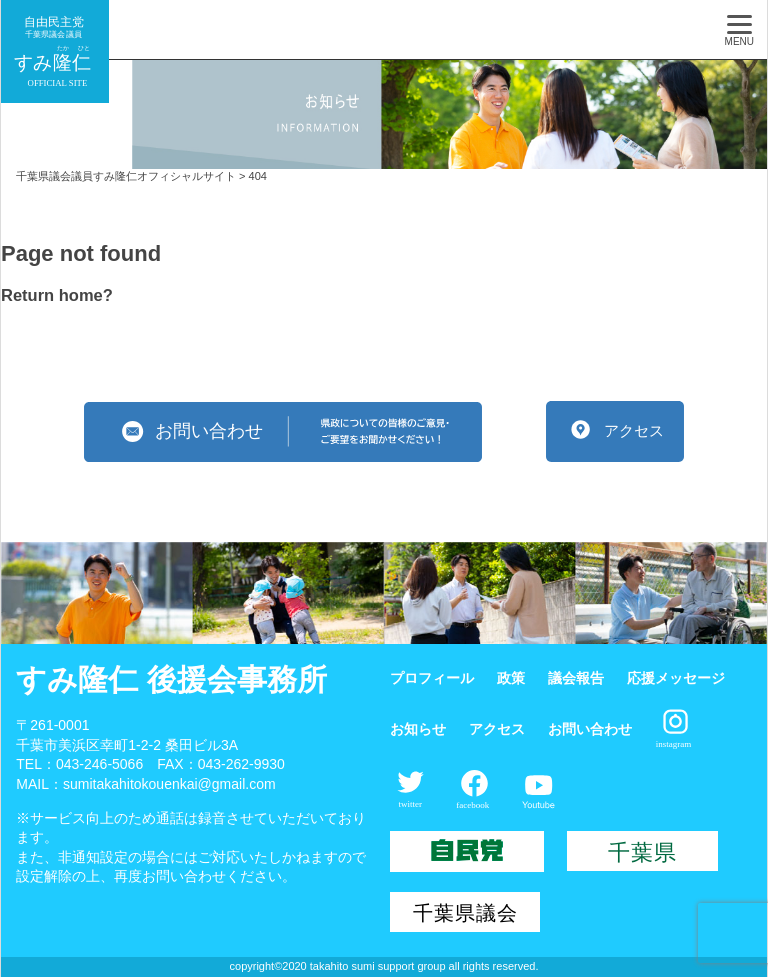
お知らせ (418, 729)
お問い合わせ (590, 729)
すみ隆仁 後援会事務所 (171, 679)
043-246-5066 (99, 764)
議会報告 (576, 678)
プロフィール (432, 678)
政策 (511, 678)
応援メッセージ (676, 678)
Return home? (57, 295)
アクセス (497, 729)
